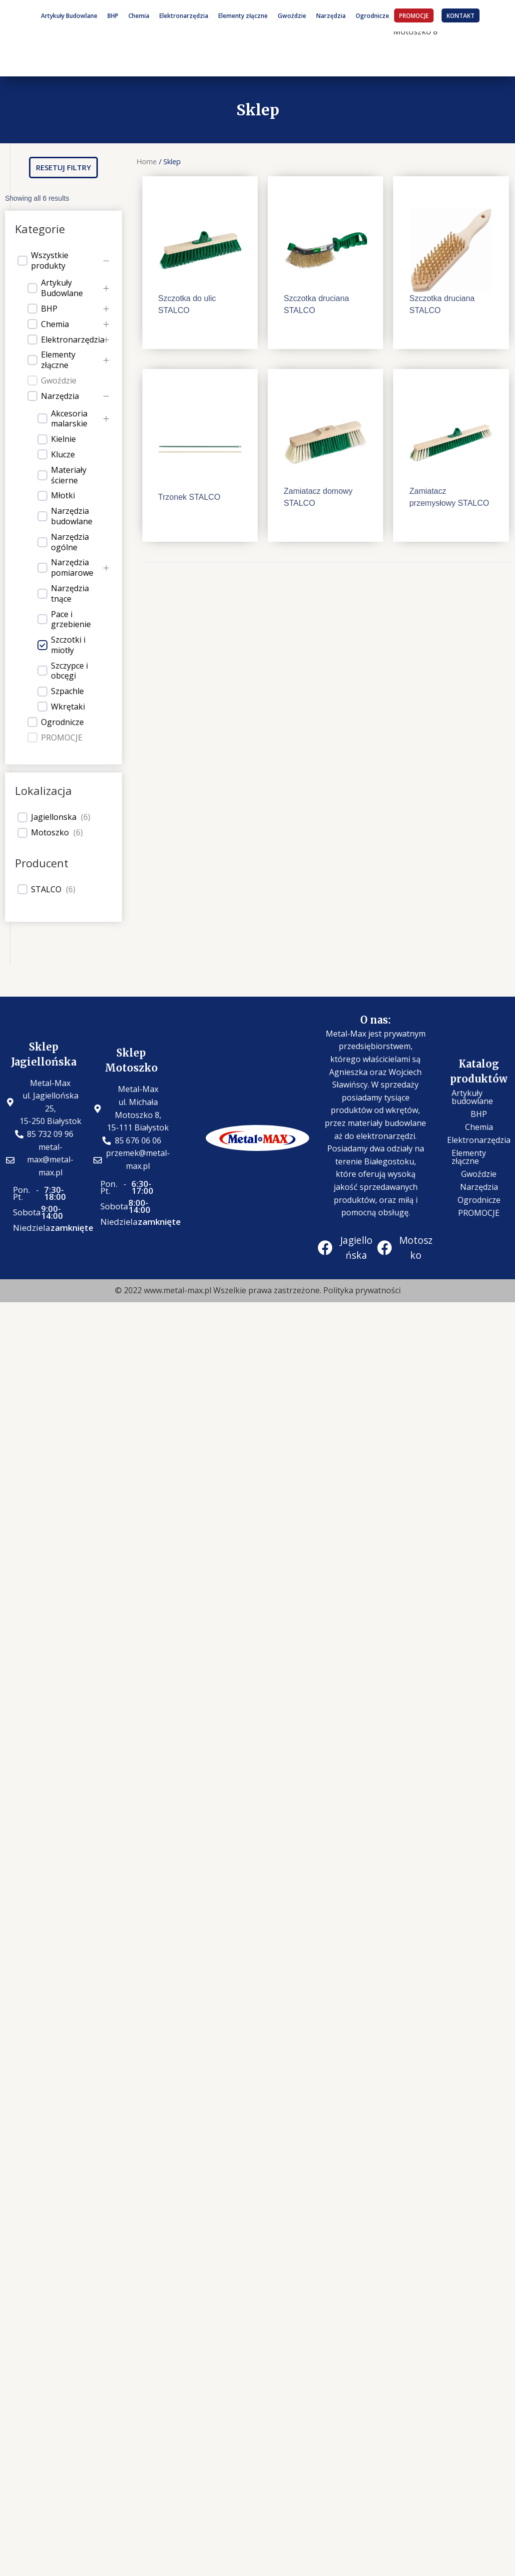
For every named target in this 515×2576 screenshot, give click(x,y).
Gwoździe (292, 15)
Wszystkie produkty (49, 260)
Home (146, 161)
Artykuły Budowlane (69, 15)
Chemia (138, 15)
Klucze (63, 454)
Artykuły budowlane (472, 1097)
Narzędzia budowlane (71, 516)
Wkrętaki (68, 707)
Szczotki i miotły (68, 645)
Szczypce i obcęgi (69, 671)
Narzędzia (331, 15)
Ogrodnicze (372, 15)
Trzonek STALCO (189, 497)
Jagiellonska (53, 817)
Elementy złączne (243, 15)
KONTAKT (461, 15)
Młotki (63, 495)
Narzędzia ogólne (70, 542)
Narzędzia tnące (70, 593)
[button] (63, 167)
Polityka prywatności (362, 1290)
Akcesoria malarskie (69, 418)
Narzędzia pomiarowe (72, 567)
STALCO (46, 889)
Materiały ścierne (68, 475)
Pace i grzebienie (71, 619)
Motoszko (50, 832)
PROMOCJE (414, 15)
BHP (112, 15)
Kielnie (63, 439)
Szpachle (67, 691)
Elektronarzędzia (183, 15)
